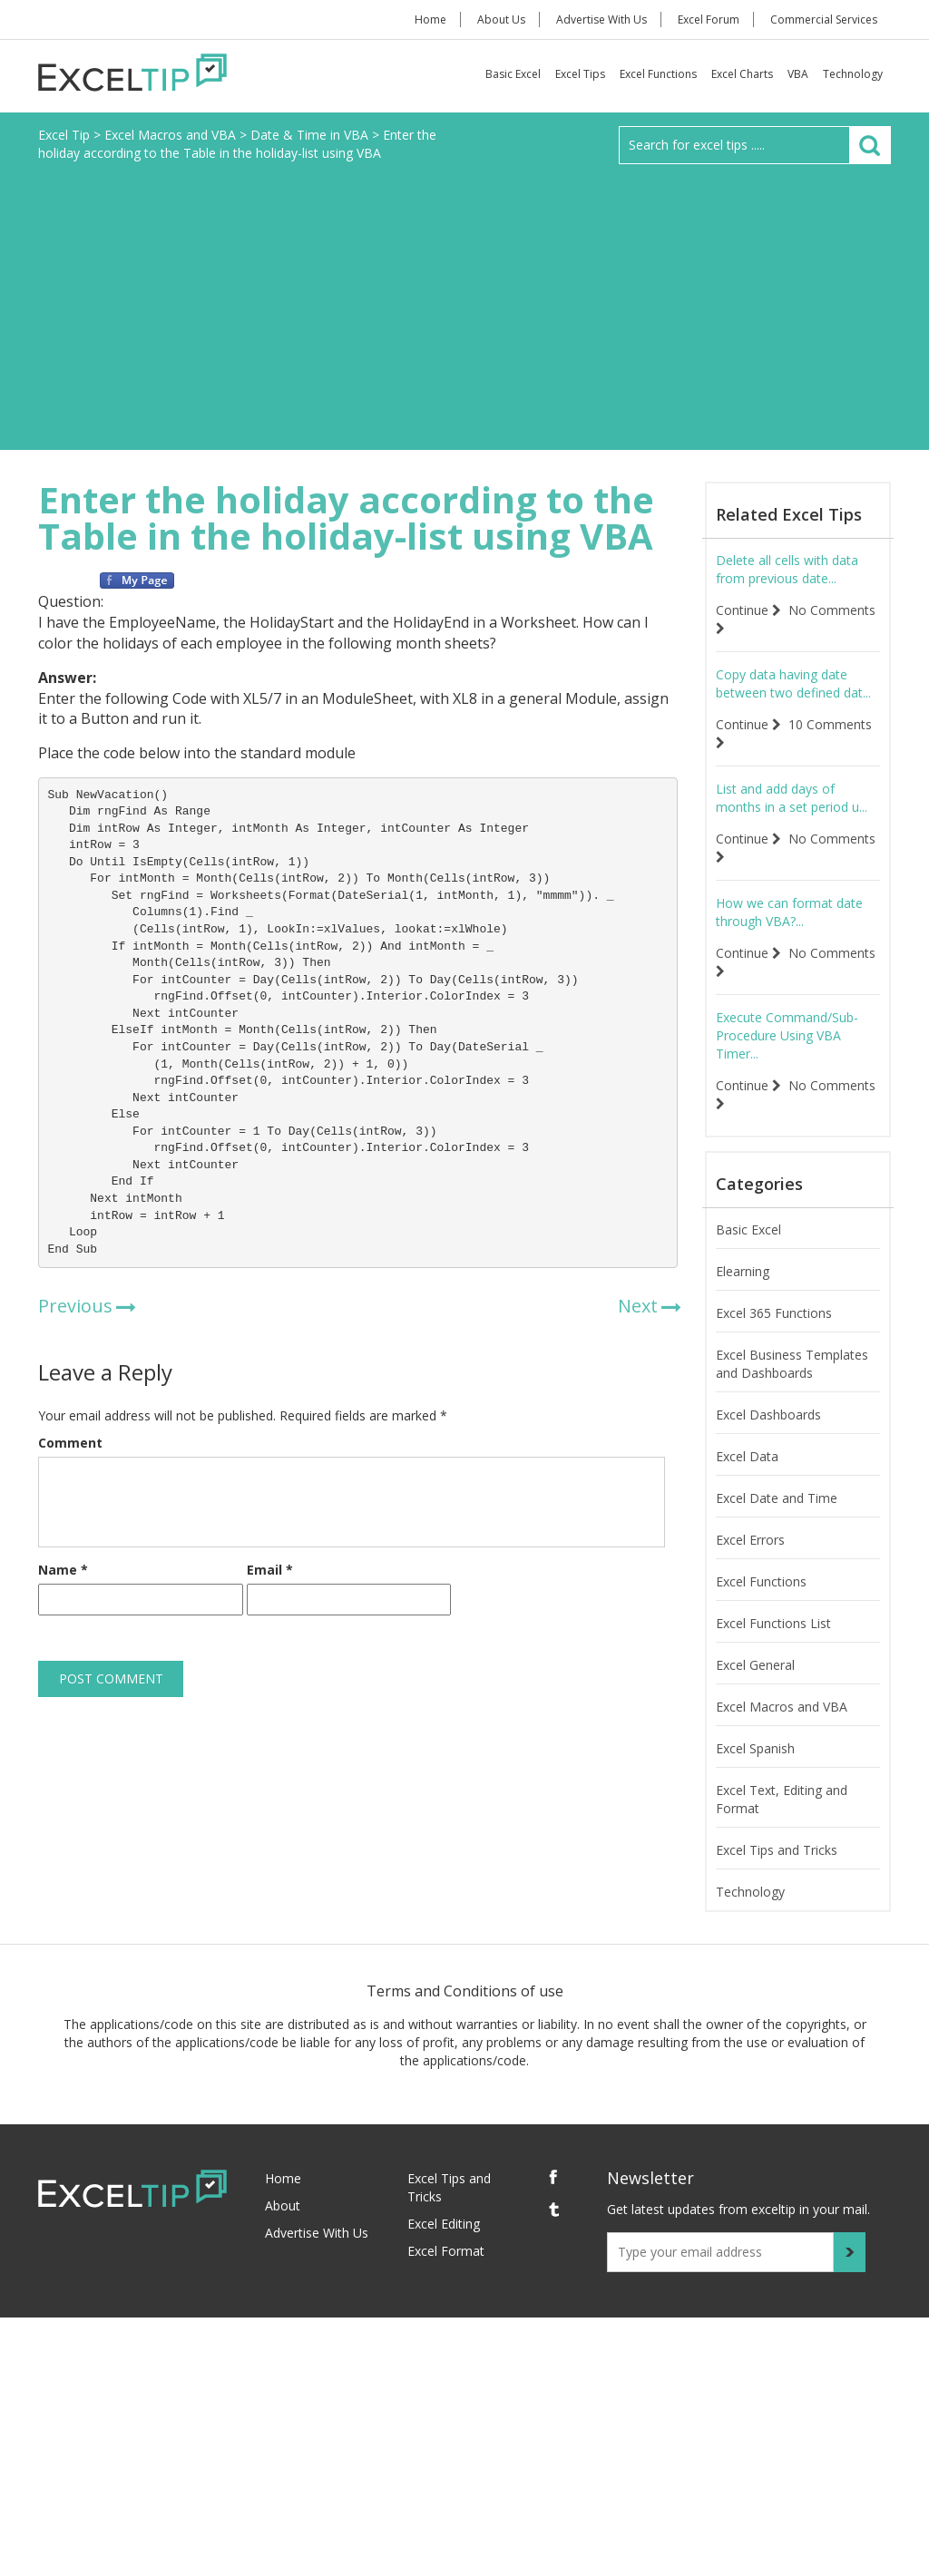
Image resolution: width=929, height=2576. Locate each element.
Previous (75, 1305)
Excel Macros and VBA (781, 1706)
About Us (501, 19)
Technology (853, 74)
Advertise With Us (601, 19)
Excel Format (445, 2250)
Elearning (742, 1271)
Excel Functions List (773, 1623)
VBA (797, 74)
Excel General (755, 1664)
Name (63, 1569)
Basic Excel (513, 74)
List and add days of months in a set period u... (791, 797)
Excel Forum (708, 19)
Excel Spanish (755, 1748)
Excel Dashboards (768, 1414)
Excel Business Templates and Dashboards (792, 1363)
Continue (748, 610)
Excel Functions (658, 74)
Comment (70, 1442)
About (282, 2205)
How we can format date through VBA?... (789, 912)
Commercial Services (823, 19)
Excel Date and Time (776, 1498)
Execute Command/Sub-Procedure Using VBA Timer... (787, 1035)
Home (430, 19)
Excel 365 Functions (774, 1313)
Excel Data (747, 1456)
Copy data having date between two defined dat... (793, 683)
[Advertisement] (464, 300)
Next (638, 1305)
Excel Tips (580, 74)
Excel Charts (742, 74)
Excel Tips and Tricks (776, 1850)
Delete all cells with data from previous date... (787, 569)
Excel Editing (443, 2223)
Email (270, 1569)
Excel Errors (750, 1539)
